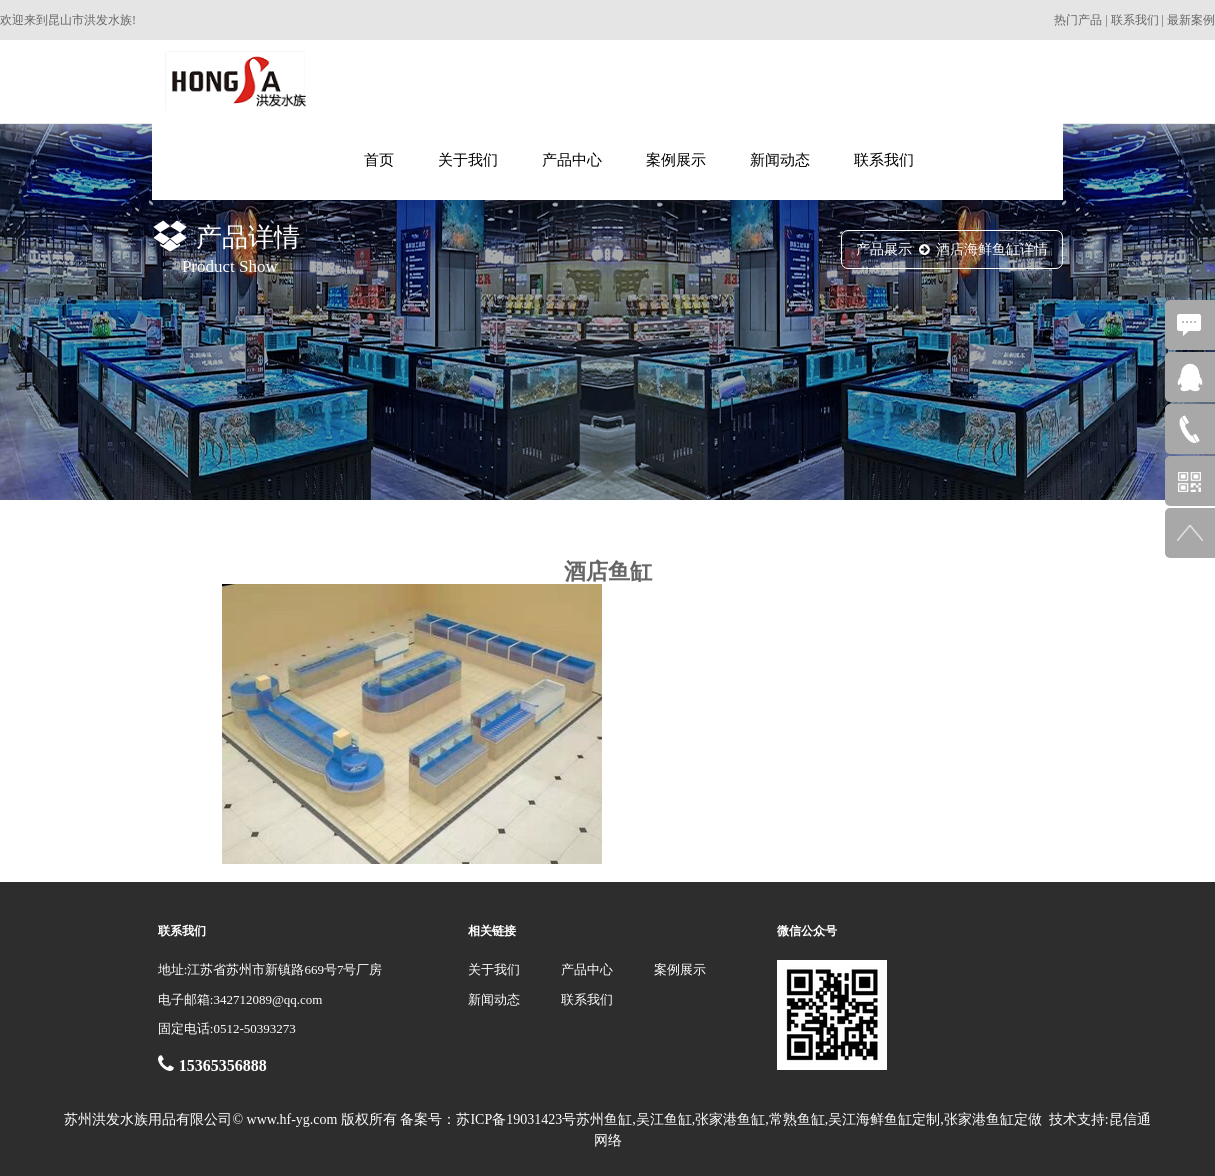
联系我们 (1135, 20)
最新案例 (1191, 20)
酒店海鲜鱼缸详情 (992, 249)
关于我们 (468, 160)
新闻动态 (780, 160)
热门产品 (1078, 20)
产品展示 (884, 249)
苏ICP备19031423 (509, 1119)
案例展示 (676, 160)
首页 (379, 160)
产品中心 (572, 160)
